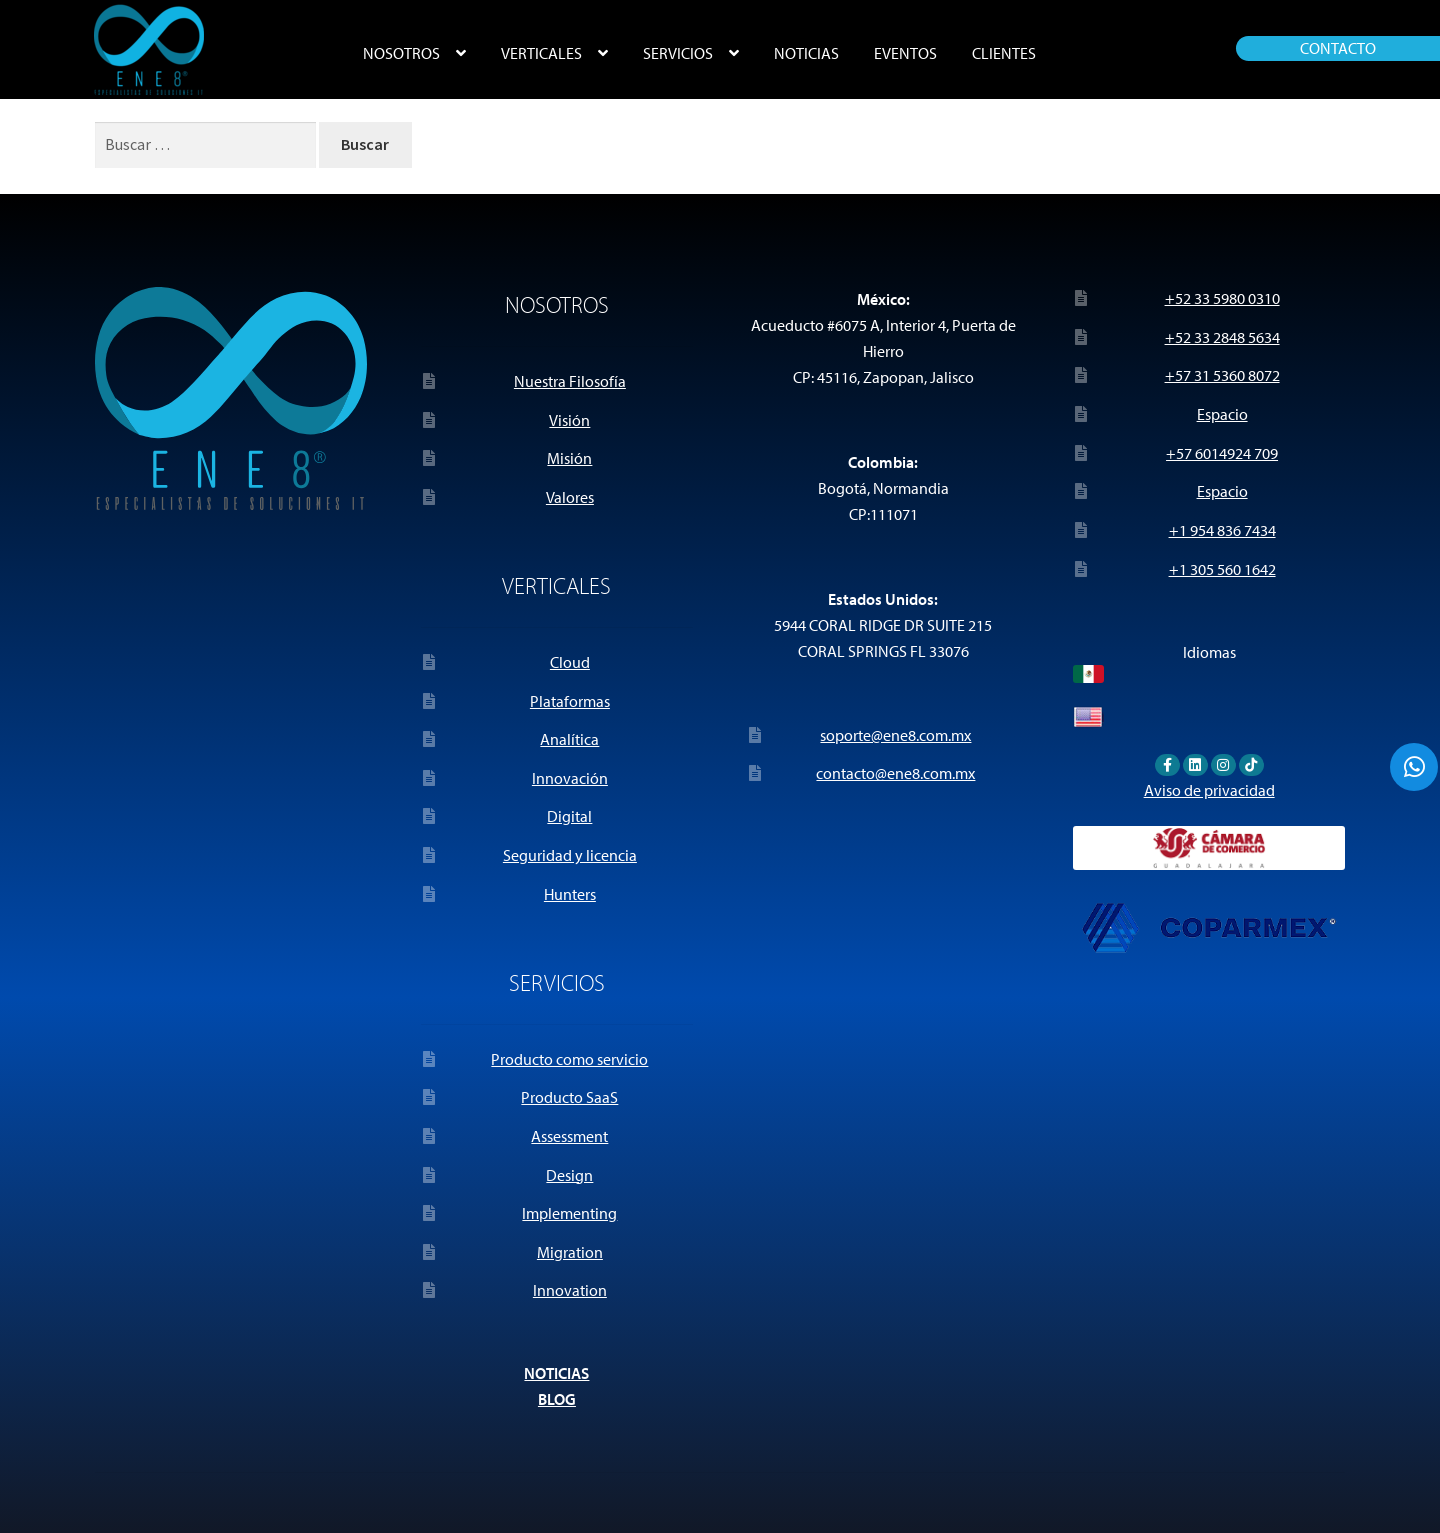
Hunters (570, 894)
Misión (569, 458)
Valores (570, 497)
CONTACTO (1338, 48)
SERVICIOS (678, 53)
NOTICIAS (806, 53)
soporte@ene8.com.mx (895, 735)
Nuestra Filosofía (570, 381)
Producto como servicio (569, 1059)
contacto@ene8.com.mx (895, 773)
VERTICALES (541, 53)
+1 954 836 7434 (1222, 530)
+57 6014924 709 (1222, 453)
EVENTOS (905, 53)
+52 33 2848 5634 (1222, 337)
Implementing (569, 1213)
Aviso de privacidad (1209, 790)
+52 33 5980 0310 (1222, 298)
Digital (569, 816)
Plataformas (570, 701)
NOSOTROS (401, 53)
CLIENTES (1004, 53)
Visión (569, 420)
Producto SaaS (569, 1097)
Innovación (570, 778)
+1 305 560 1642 (1222, 569)
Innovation (570, 1290)
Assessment (569, 1136)
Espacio (1222, 414)
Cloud (570, 662)
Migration (570, 1252)
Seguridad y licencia (570, 855)
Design (569, 1175)
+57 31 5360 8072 (1222, 375)
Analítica (569, 739)
